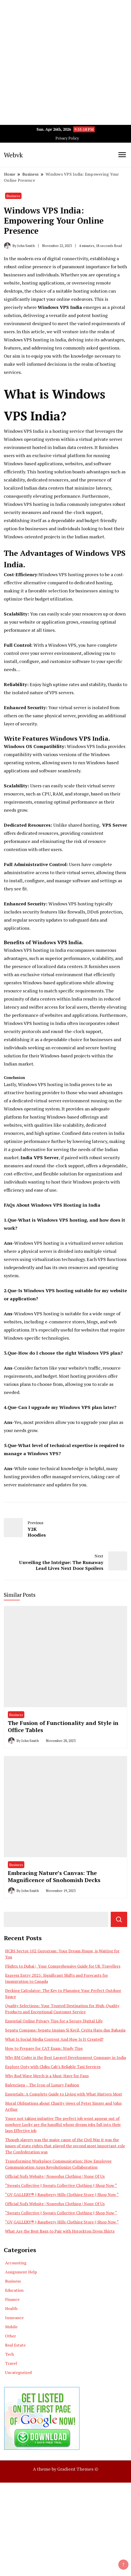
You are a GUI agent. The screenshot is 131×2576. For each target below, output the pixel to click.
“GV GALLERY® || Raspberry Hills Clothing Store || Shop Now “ (62, 2194)
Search (119, 1919)
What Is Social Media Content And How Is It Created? (54, 2039)
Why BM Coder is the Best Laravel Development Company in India (65, 2057)
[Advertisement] (65, 35)
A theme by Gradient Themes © (65, 2469)
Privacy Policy (67, 138)
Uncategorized (18, 2372)
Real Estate (15, 2345)
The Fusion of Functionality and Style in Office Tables (63, 1726)
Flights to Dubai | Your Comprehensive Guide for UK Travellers (62, 1966)
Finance (12, 2299)
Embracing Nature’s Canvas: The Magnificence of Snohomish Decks (54, 1876)
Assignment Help (21, 2272)
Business (13, 195)
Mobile (11, 2327)
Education (14, 2290)
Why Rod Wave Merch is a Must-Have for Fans (47, 2076)
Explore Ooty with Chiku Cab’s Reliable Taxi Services (53, 2066)
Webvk (13, 155)
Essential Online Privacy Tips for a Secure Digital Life (54, 2021)
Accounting (15, 2263)
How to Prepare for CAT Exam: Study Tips (44, 2048)
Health (11, 2308)
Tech (9, 2354)
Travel (11, 2363)
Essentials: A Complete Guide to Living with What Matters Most (63, 2094)
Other (10, 2336)
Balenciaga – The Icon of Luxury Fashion (42, 2085)
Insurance (14, 2317)
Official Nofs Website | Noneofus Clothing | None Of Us (55, 2176)
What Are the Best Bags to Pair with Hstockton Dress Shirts (60, 2231)
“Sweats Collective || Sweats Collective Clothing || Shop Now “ (61, 2185)
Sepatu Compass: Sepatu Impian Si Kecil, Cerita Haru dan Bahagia (65, 2030)
